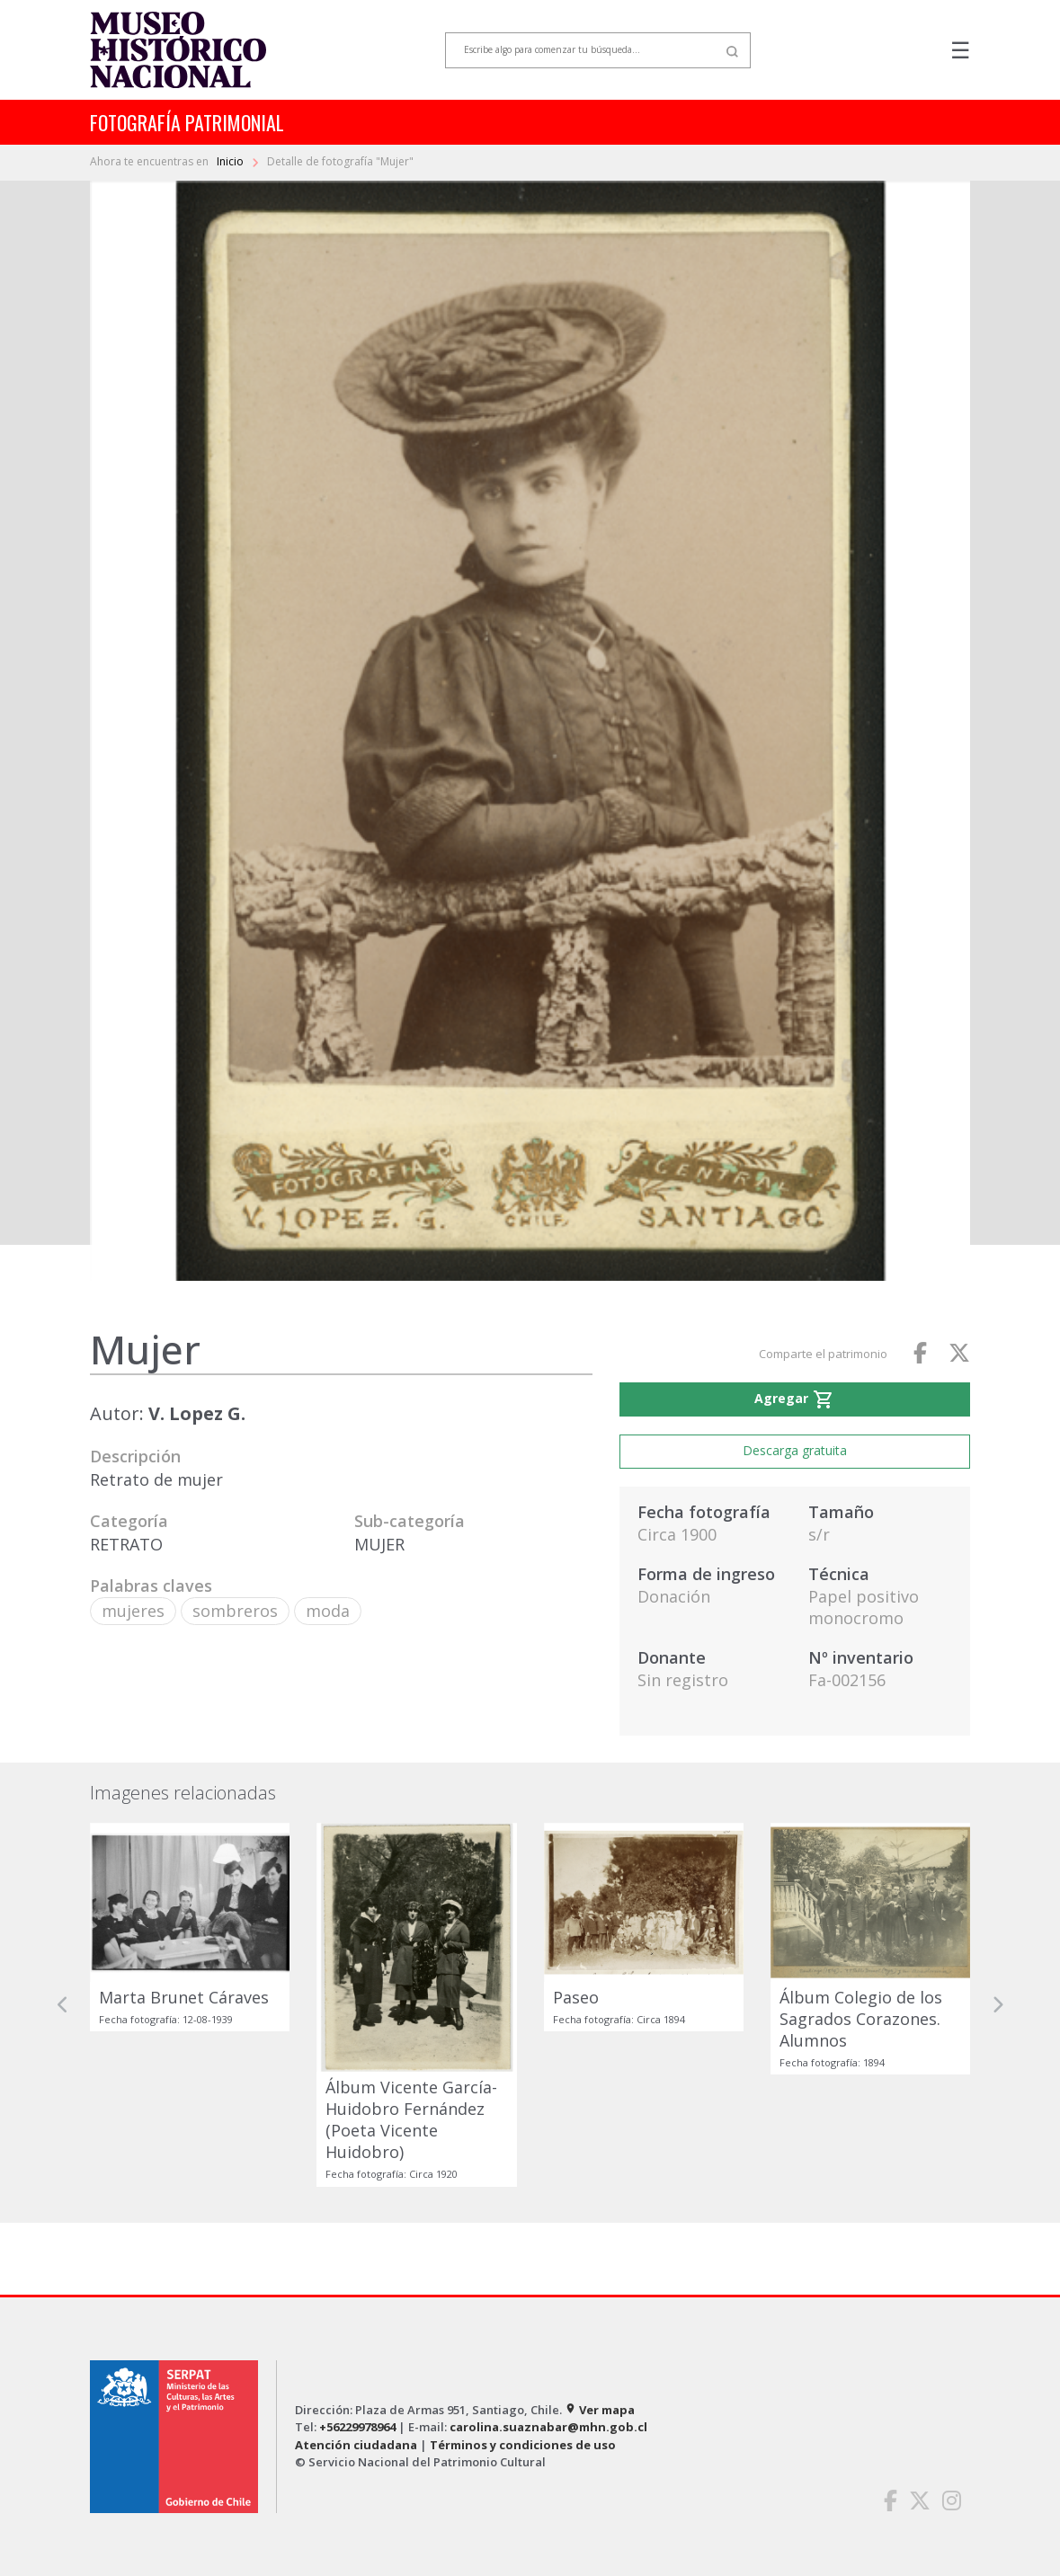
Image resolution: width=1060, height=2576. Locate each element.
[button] (63, 2005)
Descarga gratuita (795, 1450)
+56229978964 (357, 2427)
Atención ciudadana (356, 2445)
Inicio (231, 161)
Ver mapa (600, 2410)
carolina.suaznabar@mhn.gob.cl (548, 2427)
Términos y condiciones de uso (523, 2445)
